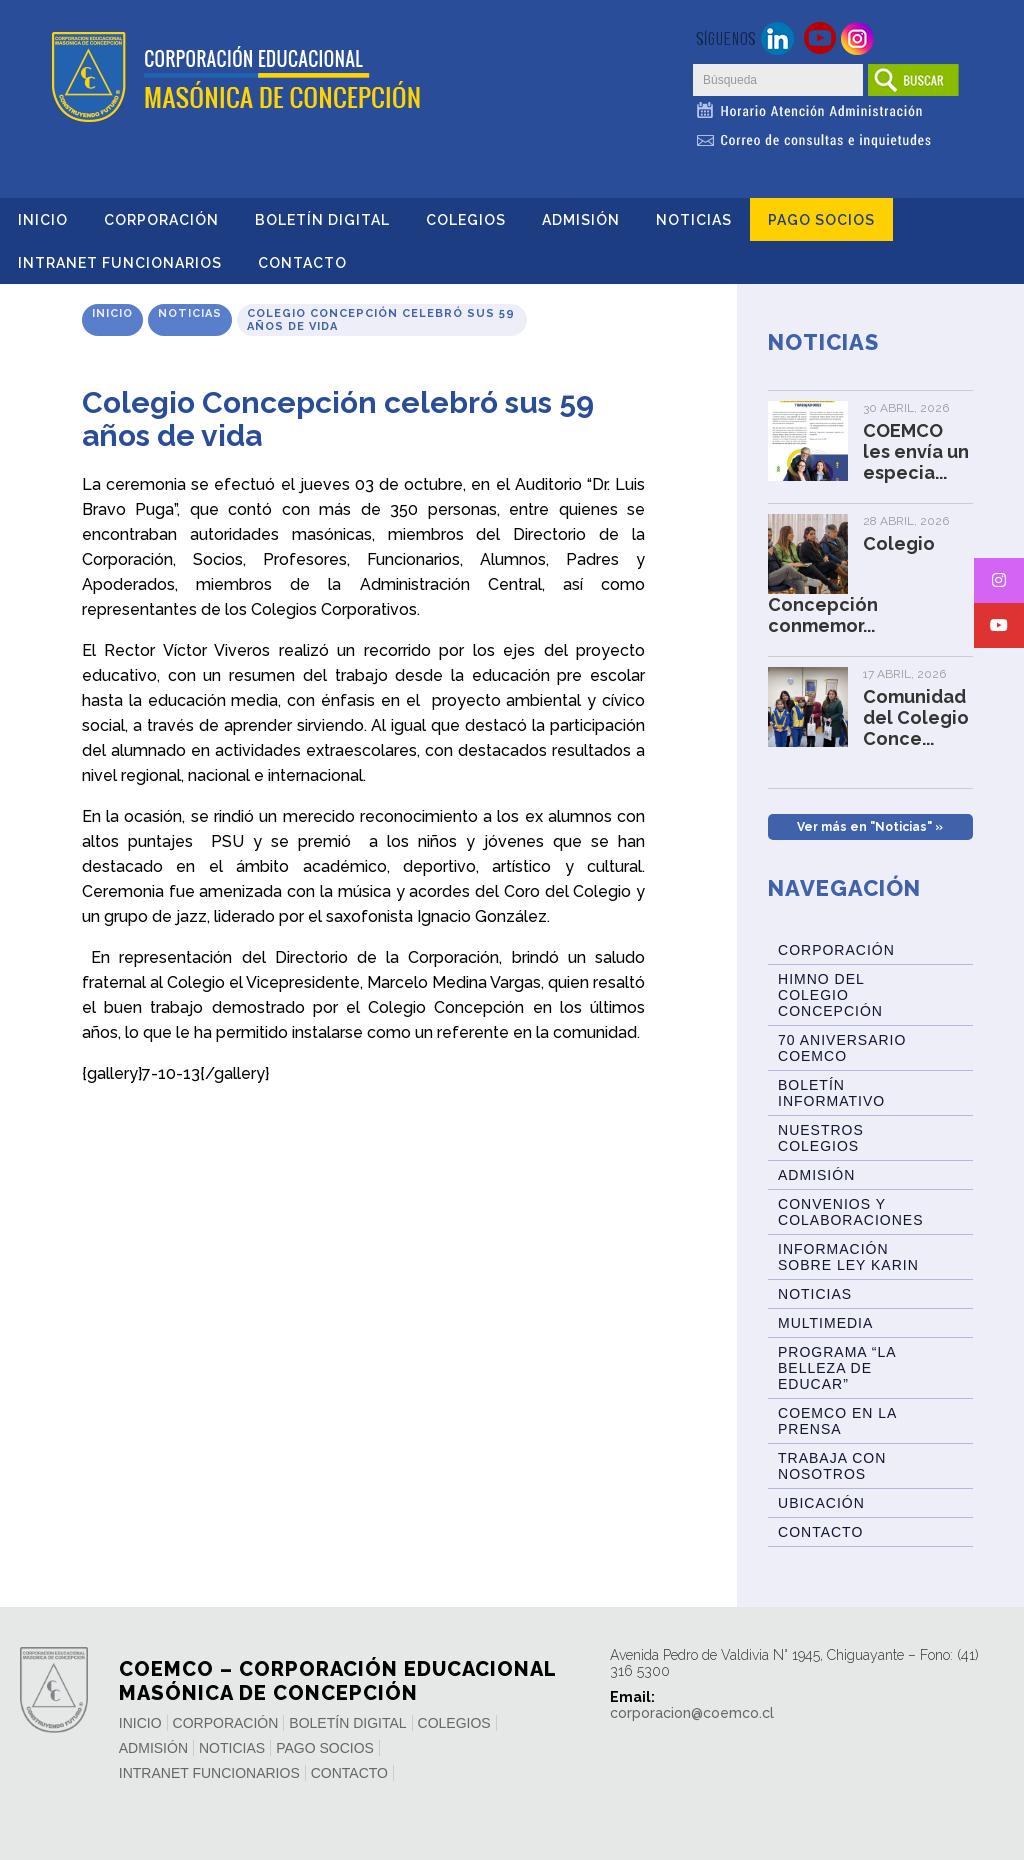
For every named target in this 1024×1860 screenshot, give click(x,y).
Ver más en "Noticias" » (870, 827)
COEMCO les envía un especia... (916, 451)
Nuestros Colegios (821, 1138)
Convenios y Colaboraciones (850, 1212)
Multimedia (825, 1323)
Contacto (302, 263)
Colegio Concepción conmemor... (851, 584)
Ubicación (821, 1503)
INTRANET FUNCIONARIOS (120, 263)
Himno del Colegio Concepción (830, 995)
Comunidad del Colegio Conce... (916, 717)
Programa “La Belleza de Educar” (837, 1368)
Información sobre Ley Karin (848, 1257)
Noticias (694, 220)
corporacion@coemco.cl (692, 1713)
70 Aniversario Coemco (842, 1048)
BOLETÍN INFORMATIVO (831, 1093)
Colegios (466, 220)
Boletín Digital (322, 220)
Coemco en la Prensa (837, 1421)
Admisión (581, 220)
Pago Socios (821, 220)
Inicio (43, 220)
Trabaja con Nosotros (832, 1466)
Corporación (161, 220)
